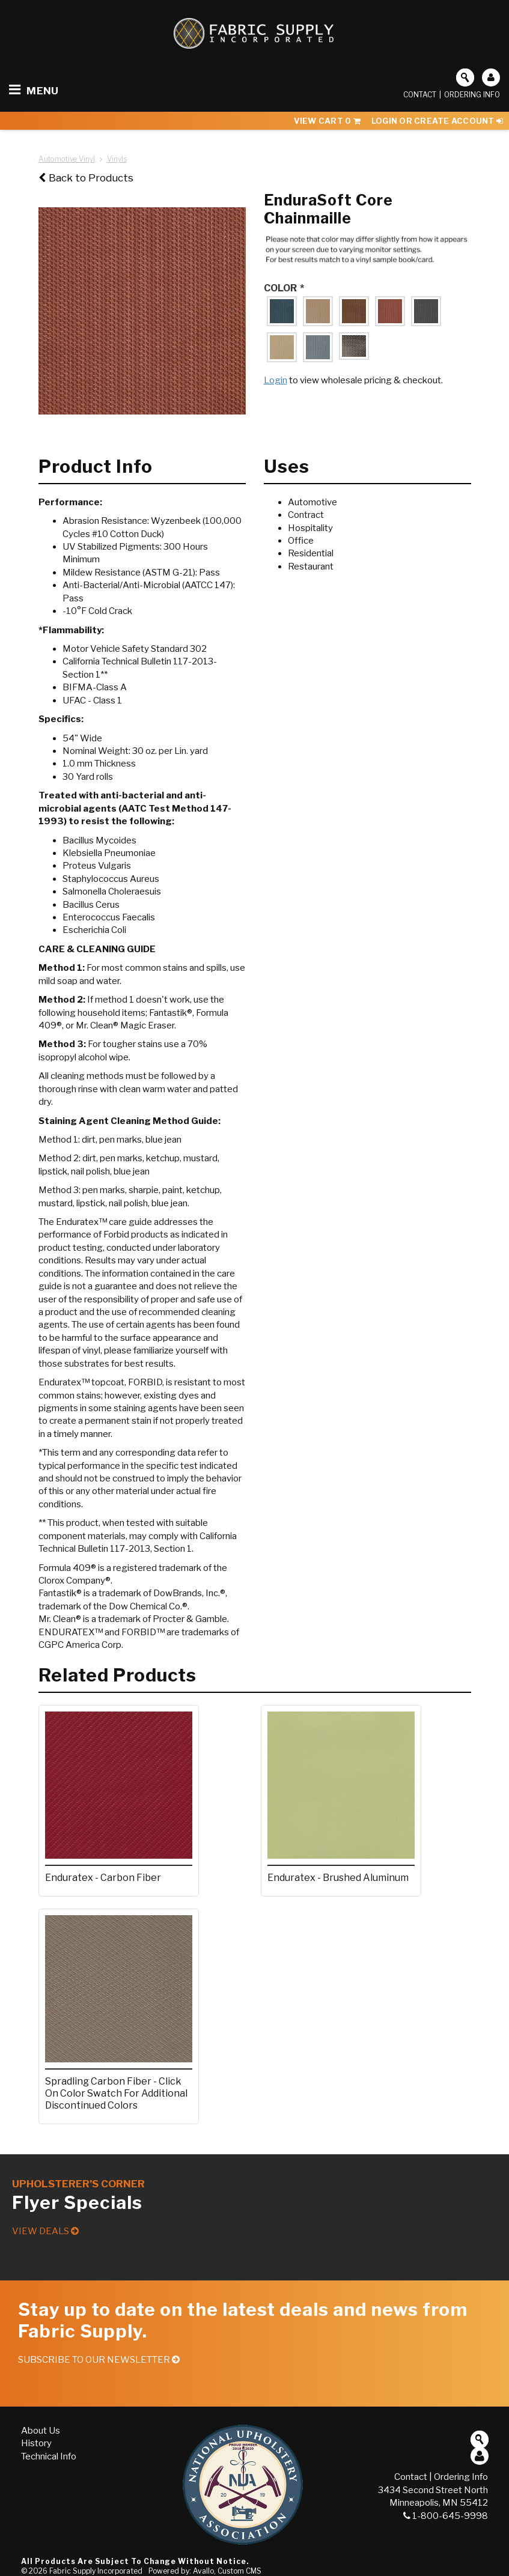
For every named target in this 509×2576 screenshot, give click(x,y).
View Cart (327, 121)
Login (275, 380)
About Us (40, 2430)
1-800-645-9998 (445, 2516)
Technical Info (48, 2456)
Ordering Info (472, 94)
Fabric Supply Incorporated (95, 2570)
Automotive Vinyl (66, 158)
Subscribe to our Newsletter (99, 2359)
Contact (419, 94)
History (36, 2443)
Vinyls (117, 158)
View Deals (45, 2231)
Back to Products (85, 178)
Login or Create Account (437, 121)
